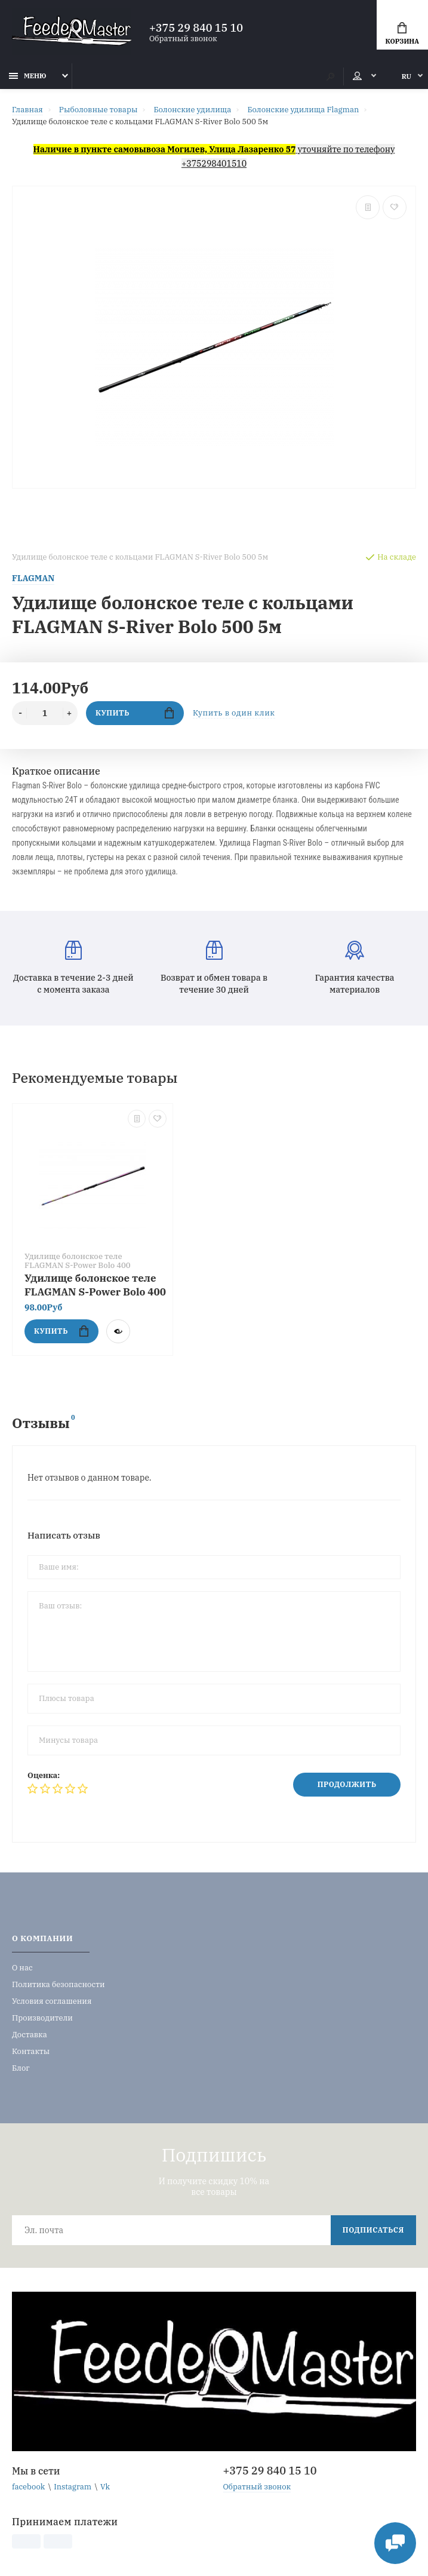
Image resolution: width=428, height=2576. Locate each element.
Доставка (29, 2035)
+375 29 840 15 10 (196, 28)
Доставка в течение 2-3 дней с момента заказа (73, 968)
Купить (135, 713)
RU (406, 76)
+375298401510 (214, 163)
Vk (105, 2487)
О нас (22, 1968)
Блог (21, 2068)
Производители (42, 2018)
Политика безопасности (58, 1984)
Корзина (402, 33)
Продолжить (347, 1784)
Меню (28, 76)
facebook (28, 2487)
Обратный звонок (183, 38)
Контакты (31, 2051)
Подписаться (373, 2229)
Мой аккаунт (357, 76)
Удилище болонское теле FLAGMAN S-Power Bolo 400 (95, 1285)
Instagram (72, 2487)
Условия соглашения (51, 2001)
